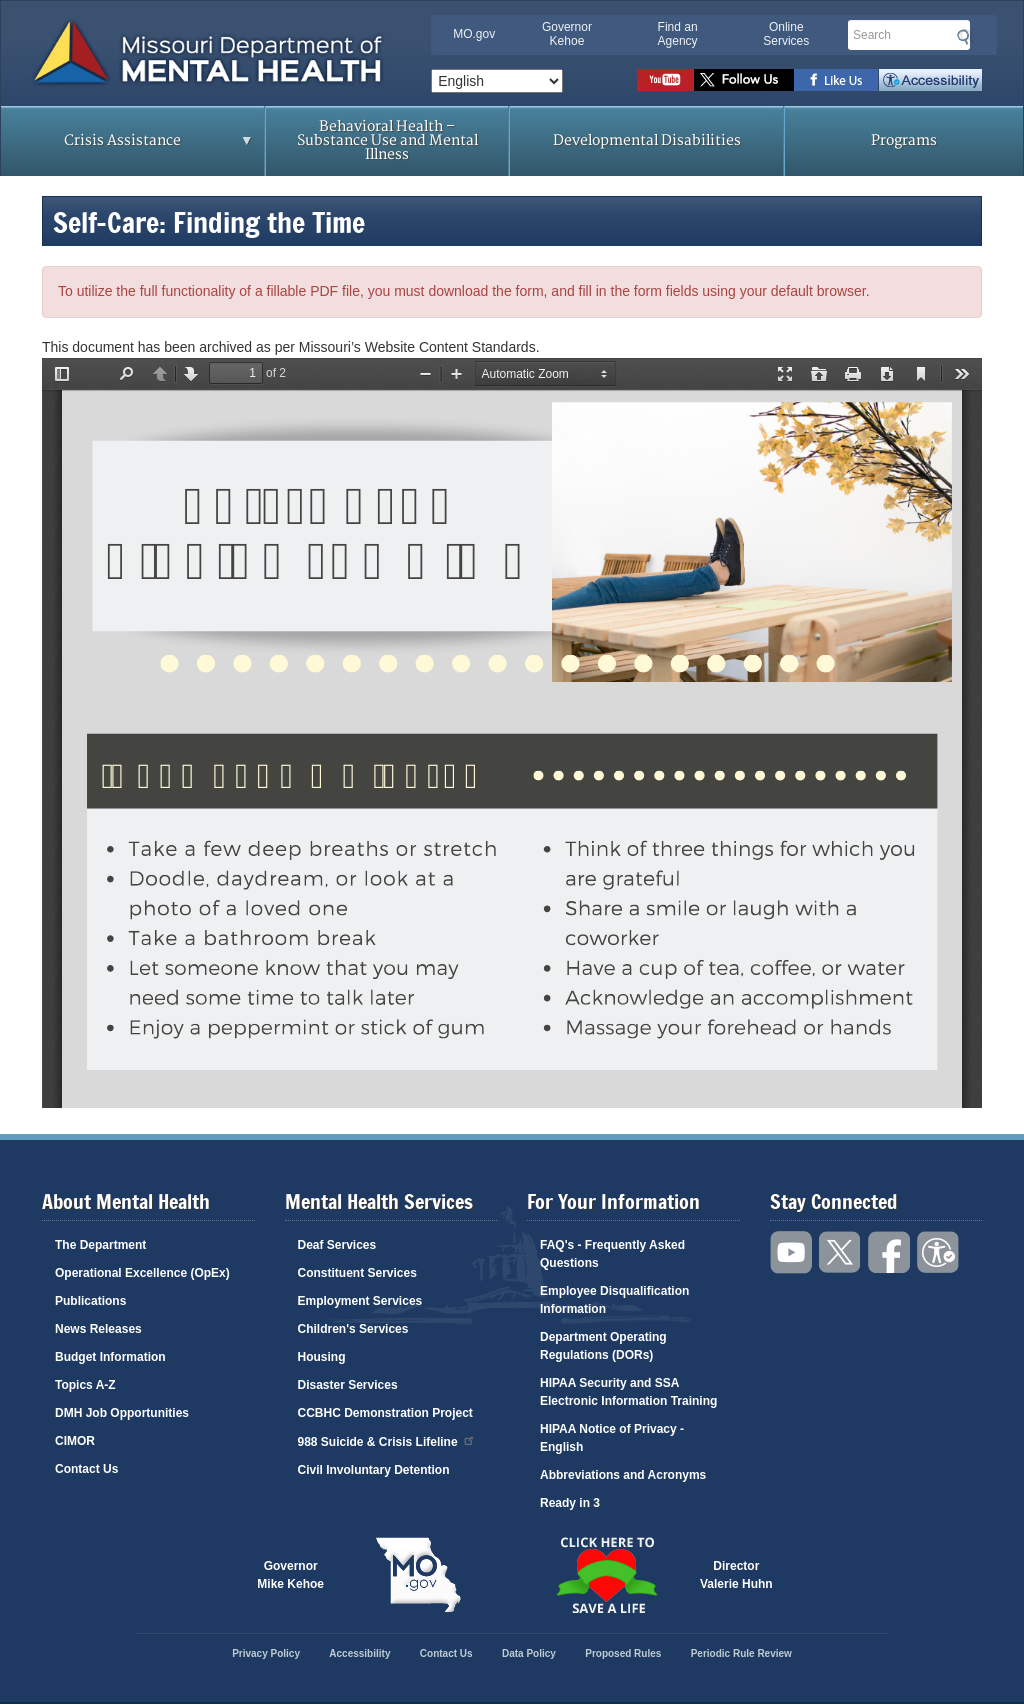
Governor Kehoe (567, 34)
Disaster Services (348, 1385)
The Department (100, 1245)
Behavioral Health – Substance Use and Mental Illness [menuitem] (387, 140)
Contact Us (86, 1469)
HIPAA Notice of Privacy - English (612, 1438)
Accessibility (930, 80)
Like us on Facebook (836, 80)
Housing (322, 1357)
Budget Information (110, 1357)
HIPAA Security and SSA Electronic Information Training (628, 1392)
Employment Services (360, 1301)
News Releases (98, 1329)
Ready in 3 (570, 1503)
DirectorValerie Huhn (736, 1575)
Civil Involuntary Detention (374, 1470)
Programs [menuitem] (904, 140)
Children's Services (353, 1329)
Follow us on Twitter (744, 80)
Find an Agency (678, 34)
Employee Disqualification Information (614, 1300)
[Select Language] (497, 81)
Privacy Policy (266, 1653)
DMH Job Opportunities (122, 1413)
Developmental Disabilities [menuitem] (647, 140)
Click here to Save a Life (606, 1575)
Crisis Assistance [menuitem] (127, 147)
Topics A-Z (85, 1385)
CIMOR (75, 1441)
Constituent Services (357, 1273)
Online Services (786, 34)
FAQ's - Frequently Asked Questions (612, 1254)
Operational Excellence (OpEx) (142, 1273)
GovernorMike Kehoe (290, 1575)
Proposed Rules (623, 1653)
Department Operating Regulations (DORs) (603, 1346)
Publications (90, 1301)
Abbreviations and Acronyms (623, 1475)
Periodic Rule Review (741, 1653)
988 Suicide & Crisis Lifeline (387, 1440)
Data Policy (529, 1653)
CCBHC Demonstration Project (385, 1413)
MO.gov (474, 34)
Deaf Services (337, 1245)
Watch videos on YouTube (665, 80)
